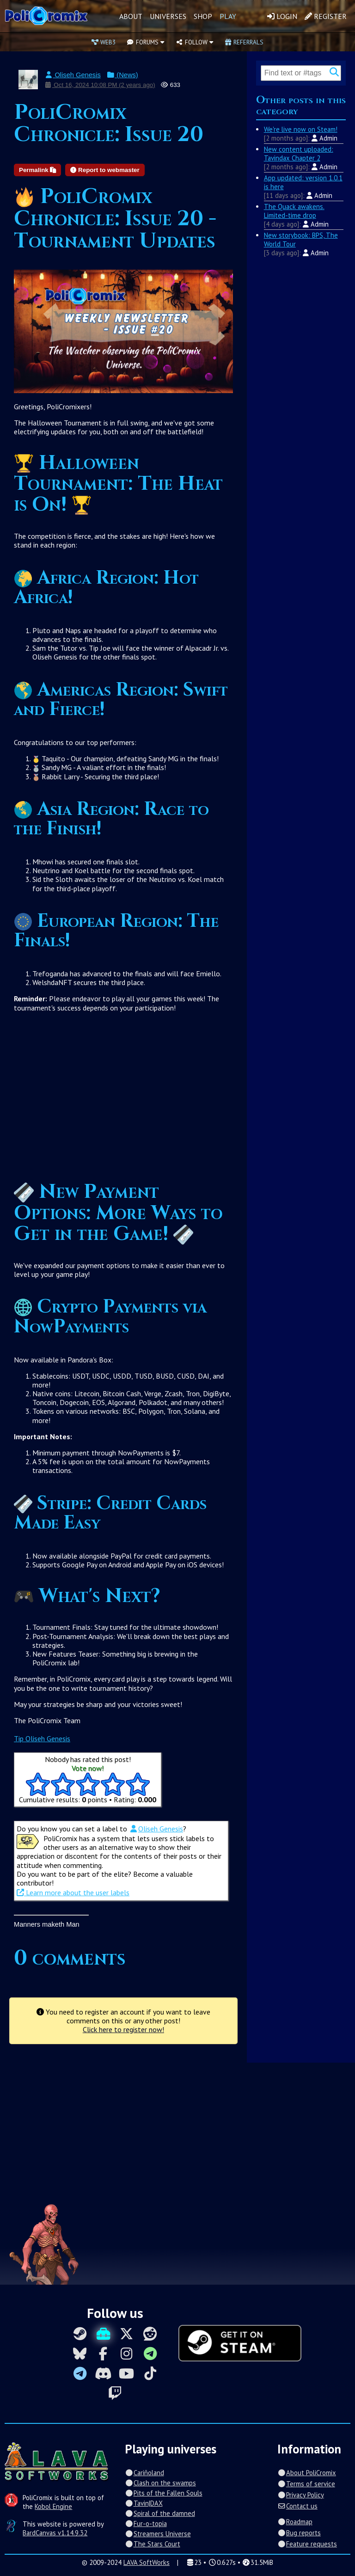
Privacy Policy (300, 2494)
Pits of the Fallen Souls (163, 2493)
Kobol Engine (53, 2506)
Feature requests (307, 2543)
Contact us (297, 2506)
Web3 (104, 42)
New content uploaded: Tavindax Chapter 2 (298, 153)
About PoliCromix (306, 2472)
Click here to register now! (123, 2029)
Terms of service (306, 2483)
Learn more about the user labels (73, 1892)
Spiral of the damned (160, 2513)
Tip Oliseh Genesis (42, 1738)
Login (282, 16)
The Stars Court (152, 2543)
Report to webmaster (104, 169)
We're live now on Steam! (300, 129)
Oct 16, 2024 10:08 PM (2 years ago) (99, 84)
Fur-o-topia (145, 2523)
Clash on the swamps (160, 2482)
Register (326, 16)
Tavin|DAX (143, 2503)
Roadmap (294, 2521)
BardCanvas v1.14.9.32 (55, 2532)
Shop (203, 16)
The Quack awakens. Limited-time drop (294, 211)
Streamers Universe (157, 2533)
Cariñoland (144, 2472)
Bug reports (298, 2532)
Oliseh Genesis (72, 75)
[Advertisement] (123, 1100)
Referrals (244, 42)
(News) (122, 75)
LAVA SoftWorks (146, 2562)
